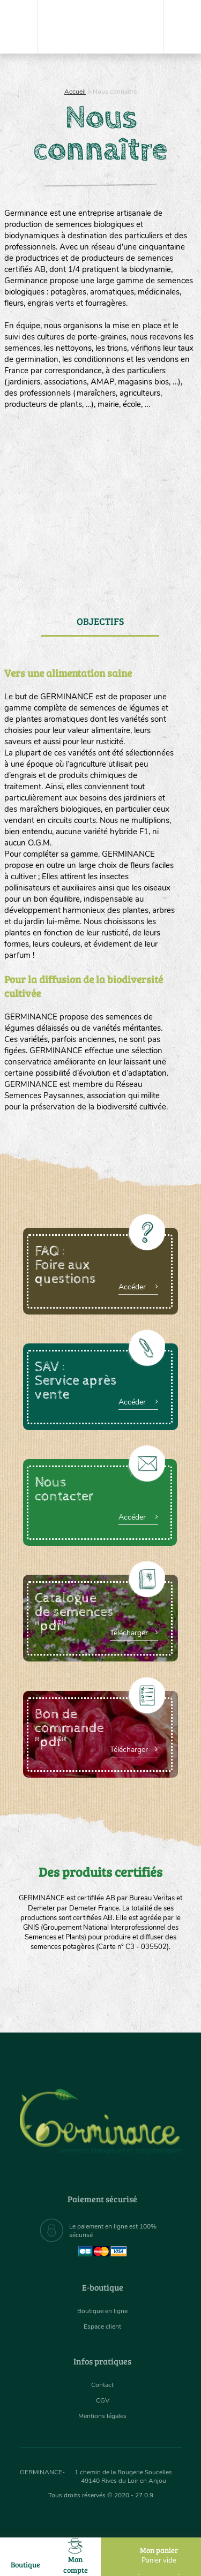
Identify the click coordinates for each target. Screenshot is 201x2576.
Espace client (102, 2326)
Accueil (75, 91)
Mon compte (75, 2556)
